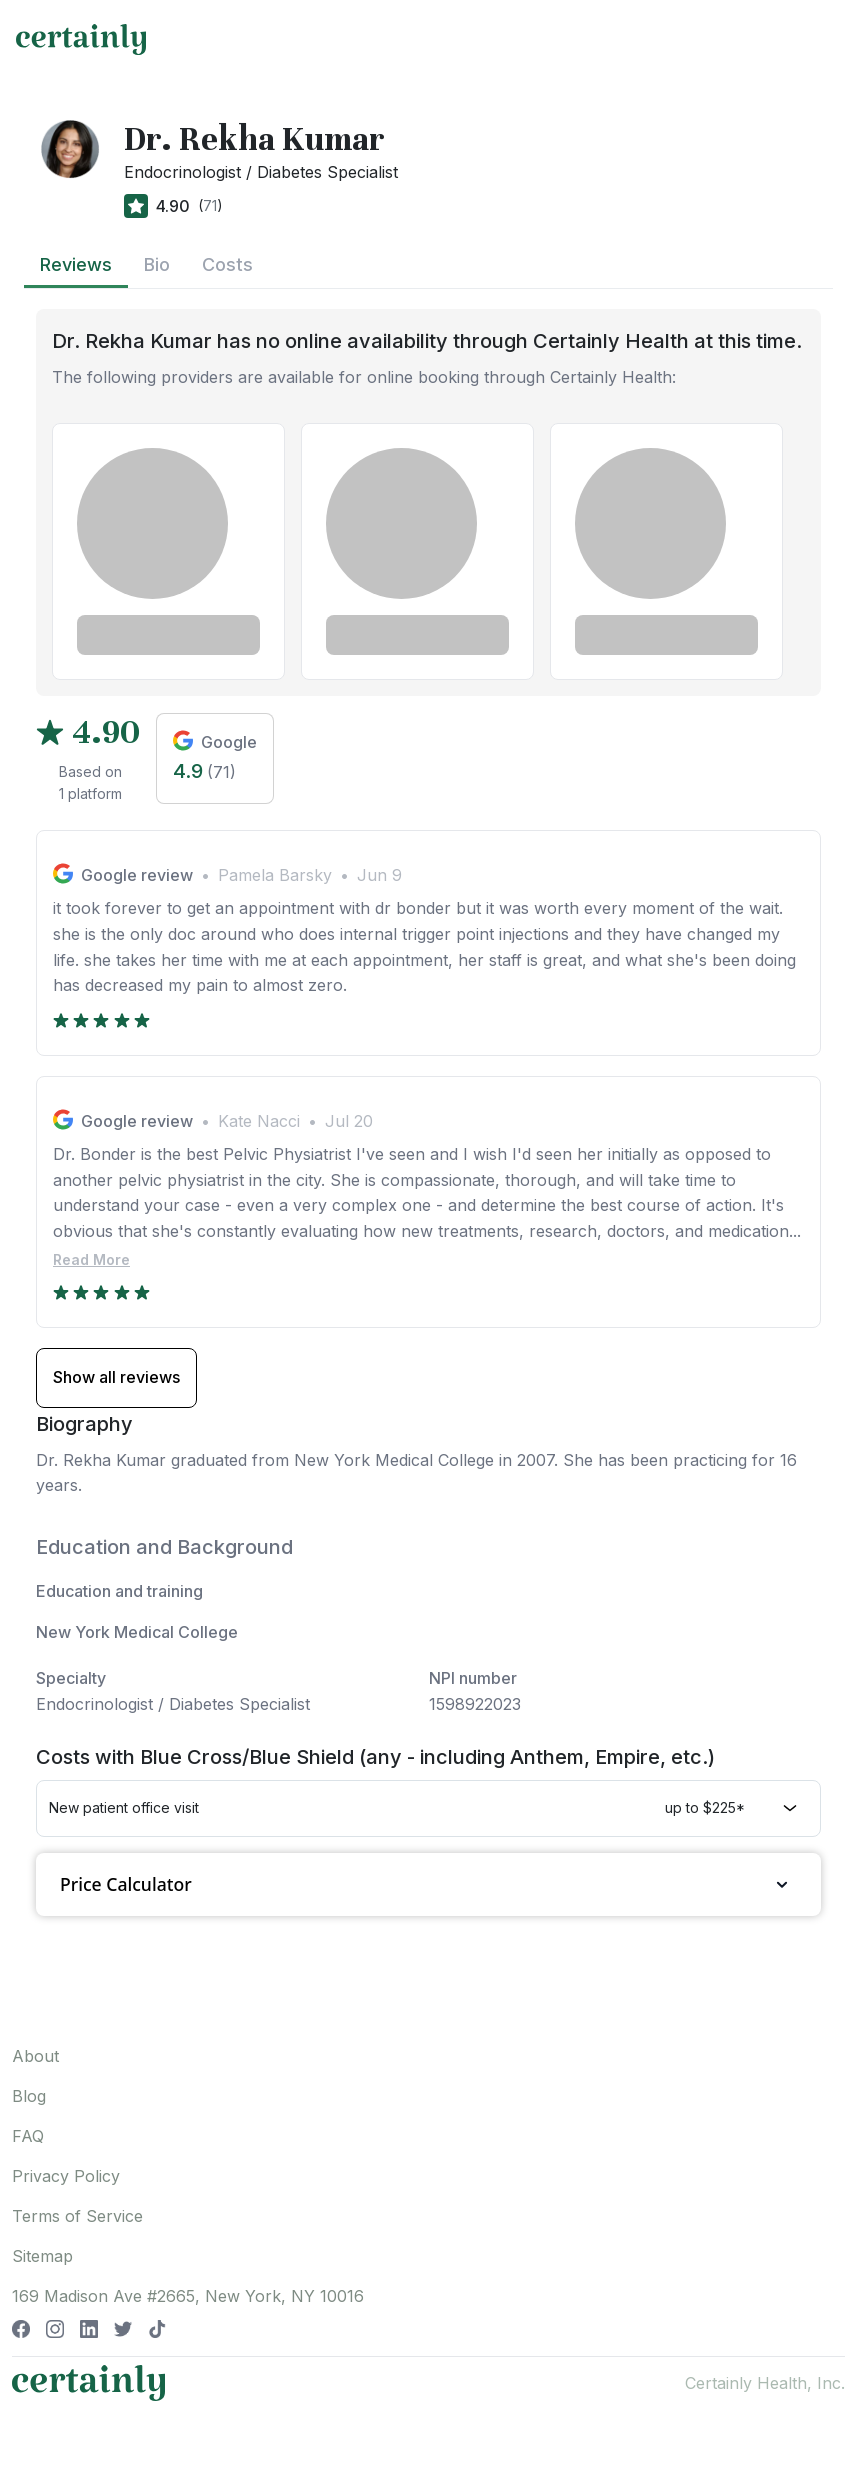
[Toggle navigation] (823, 39)
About (35, 2056)
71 (210, 205)
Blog (29, 2096)
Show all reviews (116, 1377)
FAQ (28, 2136)
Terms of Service (77, 2216)
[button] (428, 1808)
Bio (157, 264)
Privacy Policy (66, 2176)
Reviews (76, 264)
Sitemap (42, 2256)
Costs (227, 264)
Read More (91, 1259)
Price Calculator (428, 1884)
